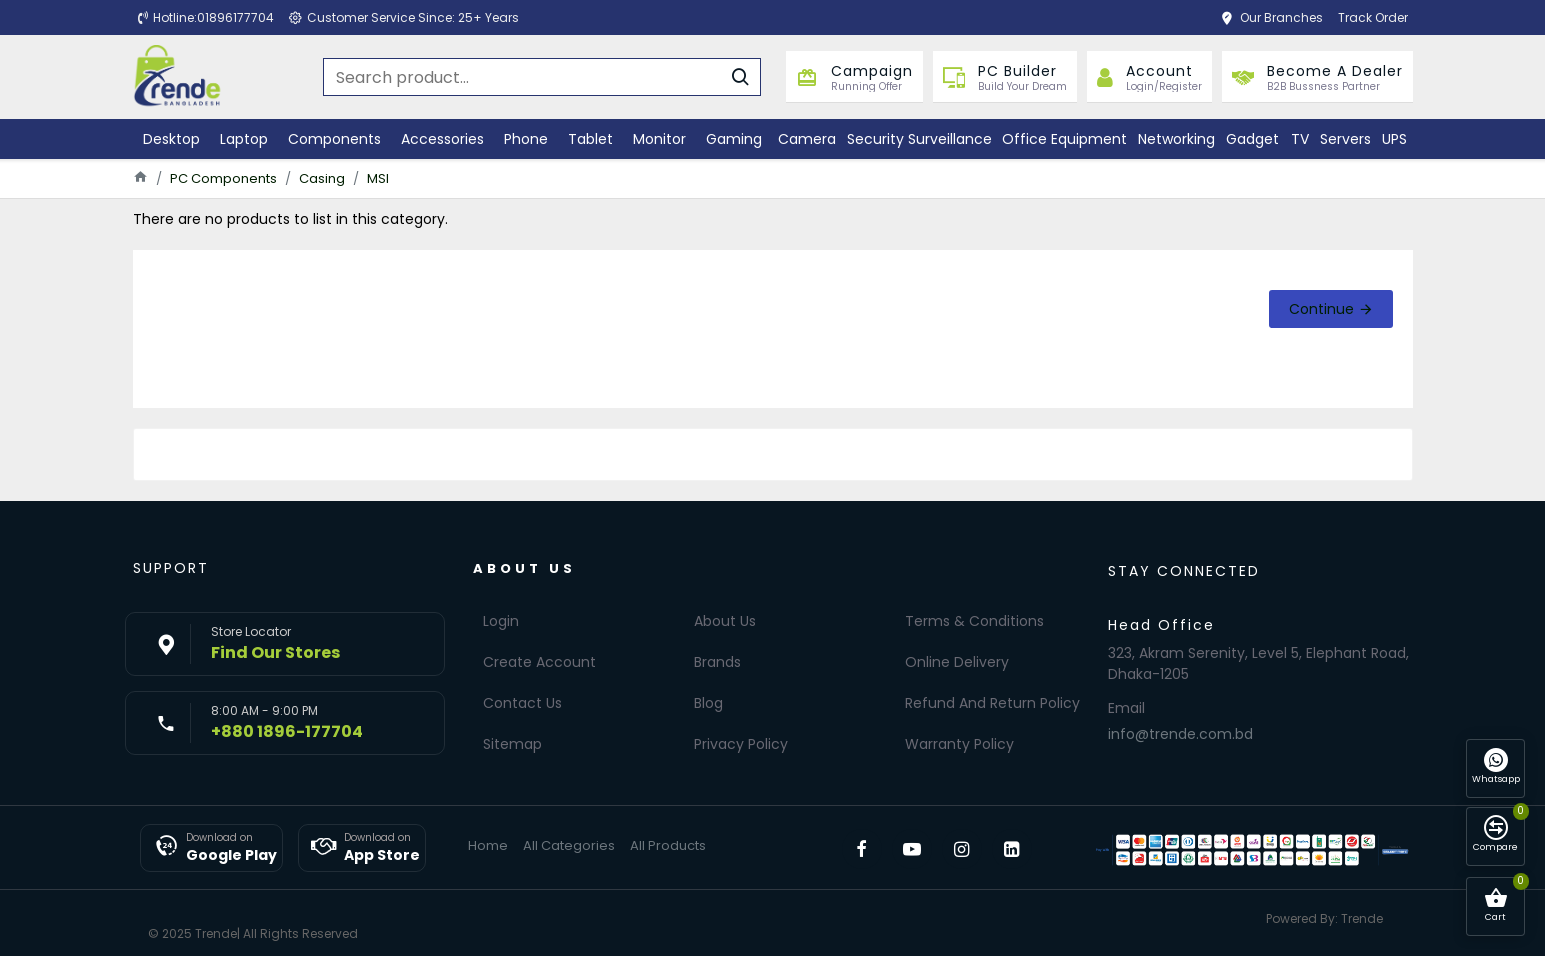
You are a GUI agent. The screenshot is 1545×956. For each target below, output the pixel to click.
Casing (322, 178)
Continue (1321, 309)
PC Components (223, 178)
